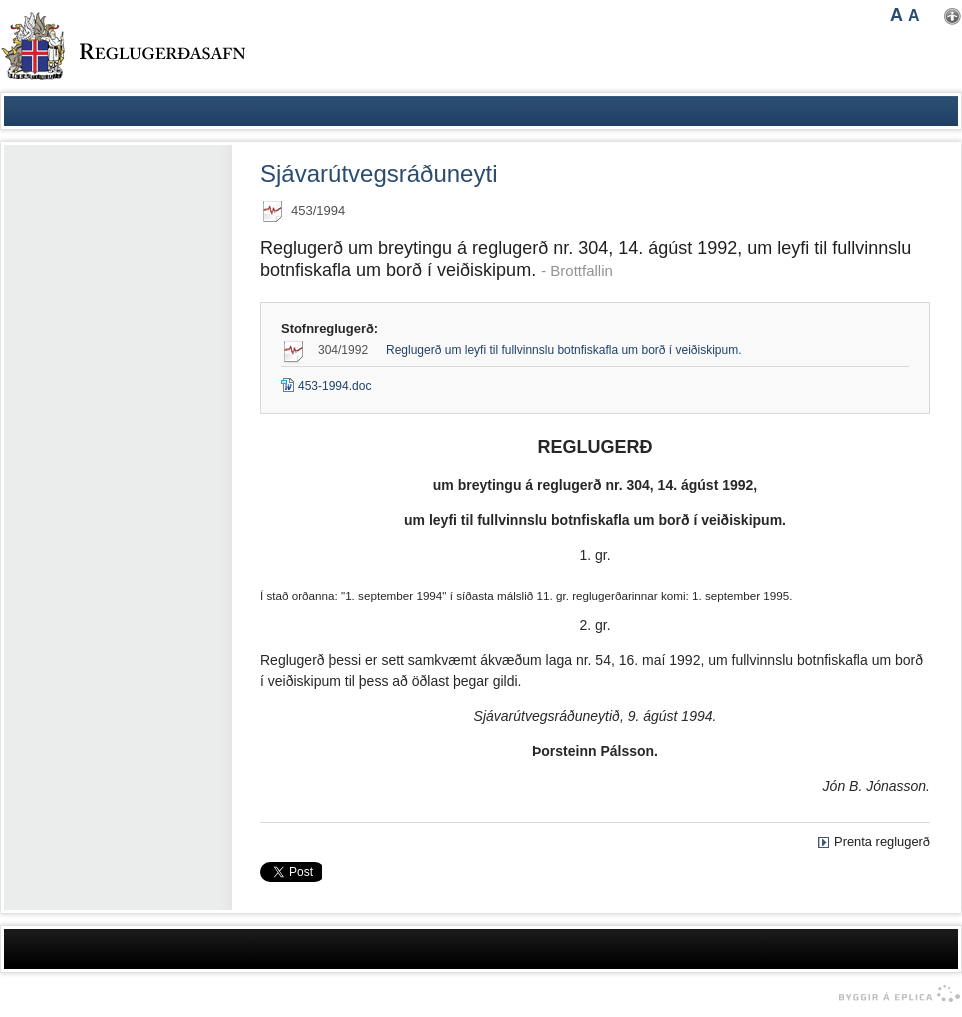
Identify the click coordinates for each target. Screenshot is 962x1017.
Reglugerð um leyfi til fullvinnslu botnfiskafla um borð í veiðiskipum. (564, 350)
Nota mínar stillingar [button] (952, 16)
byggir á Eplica (894, 994)
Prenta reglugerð (882, 841)
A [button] (896, 15)
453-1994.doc (326, 386)
